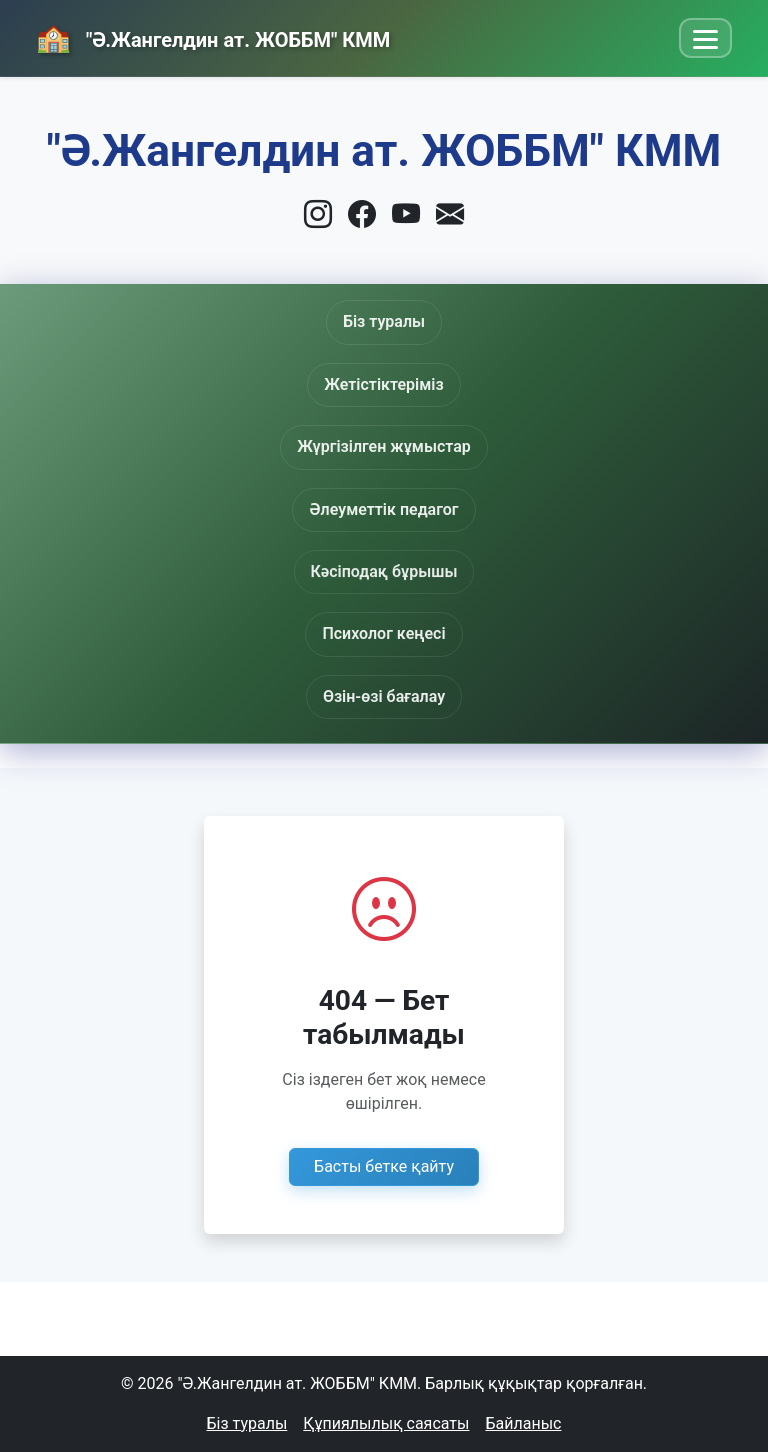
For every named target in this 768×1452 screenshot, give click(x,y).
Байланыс (523, 1423)
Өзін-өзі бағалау (384, 696)
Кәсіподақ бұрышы (384, 582)
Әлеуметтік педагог (383, 515)
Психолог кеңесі (383, 633)
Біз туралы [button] (384, 321)
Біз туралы (247, 1423)
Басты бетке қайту (384, 1166)
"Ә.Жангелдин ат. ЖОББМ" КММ (235, 40)
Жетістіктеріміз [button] (383, 384)
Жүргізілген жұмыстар (384, 448)
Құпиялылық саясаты (386, 1423)
